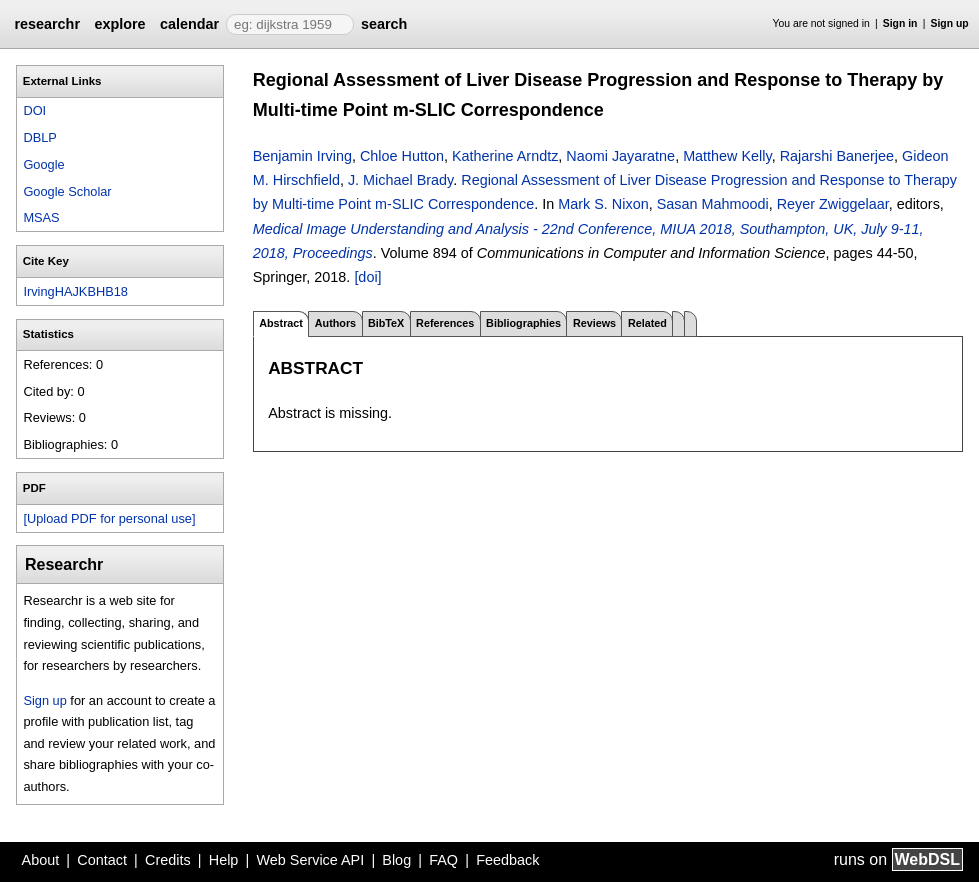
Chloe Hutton (402, 156)
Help (224, 860)
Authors (335, 323)
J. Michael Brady (400, 180)
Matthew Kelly (727, 156)
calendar (189, 24)
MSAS (41, 217)
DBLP (39, 137)
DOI (34, 110)
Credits (168, 860)
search (384, 24)
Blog (396, 860)
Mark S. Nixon (603, 204)
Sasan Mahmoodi (713, 204)
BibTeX (386, 323)
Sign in (900, 23)
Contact (102, 860)
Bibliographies (523, 323)
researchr (47, 24)
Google (43, 164)
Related (647, 323)
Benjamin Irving (302, 156)
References (445, 323)
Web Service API (310, 860)
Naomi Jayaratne (620, 156)
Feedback (507, 860)
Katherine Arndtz (505, 156)
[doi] (367, 277)
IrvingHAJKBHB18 (75, 291)
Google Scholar (67, 191)
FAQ (443, 860)
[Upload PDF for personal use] (109, 518)
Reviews (594, 323)
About (41, 860)
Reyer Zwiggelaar (833, 204)
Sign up (950, 23)
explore (119, 24)
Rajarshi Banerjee (837, 156)
